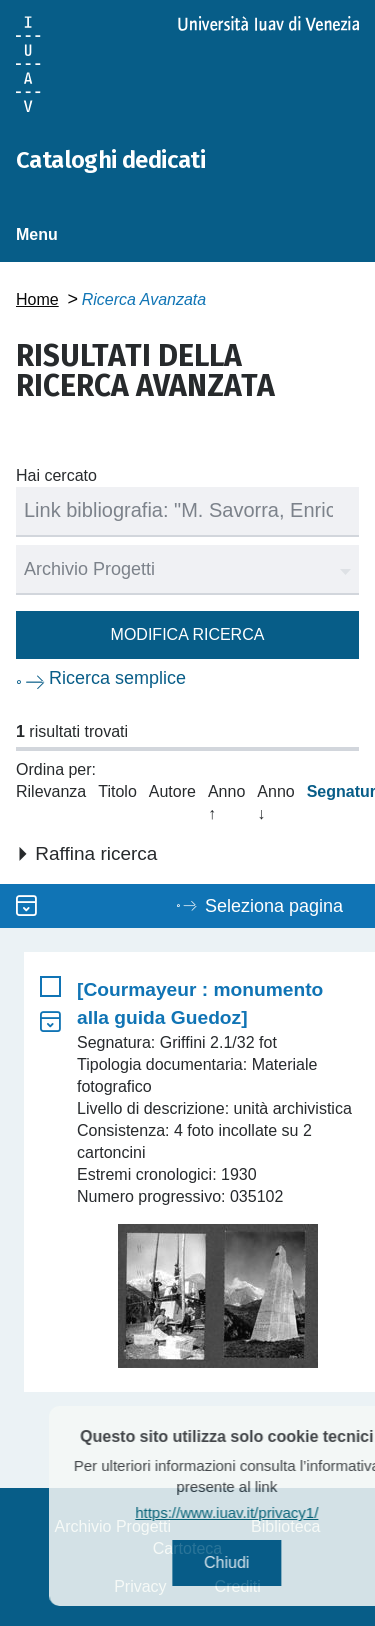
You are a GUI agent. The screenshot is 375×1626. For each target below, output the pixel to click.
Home (37, 299)
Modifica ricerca (188, 634)
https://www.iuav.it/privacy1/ (243, 1512)
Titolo (117, 791)
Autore (172, 791)
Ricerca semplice (117, 678)
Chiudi (243, 1562)
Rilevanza (51, 791)
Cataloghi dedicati (110, 160)
